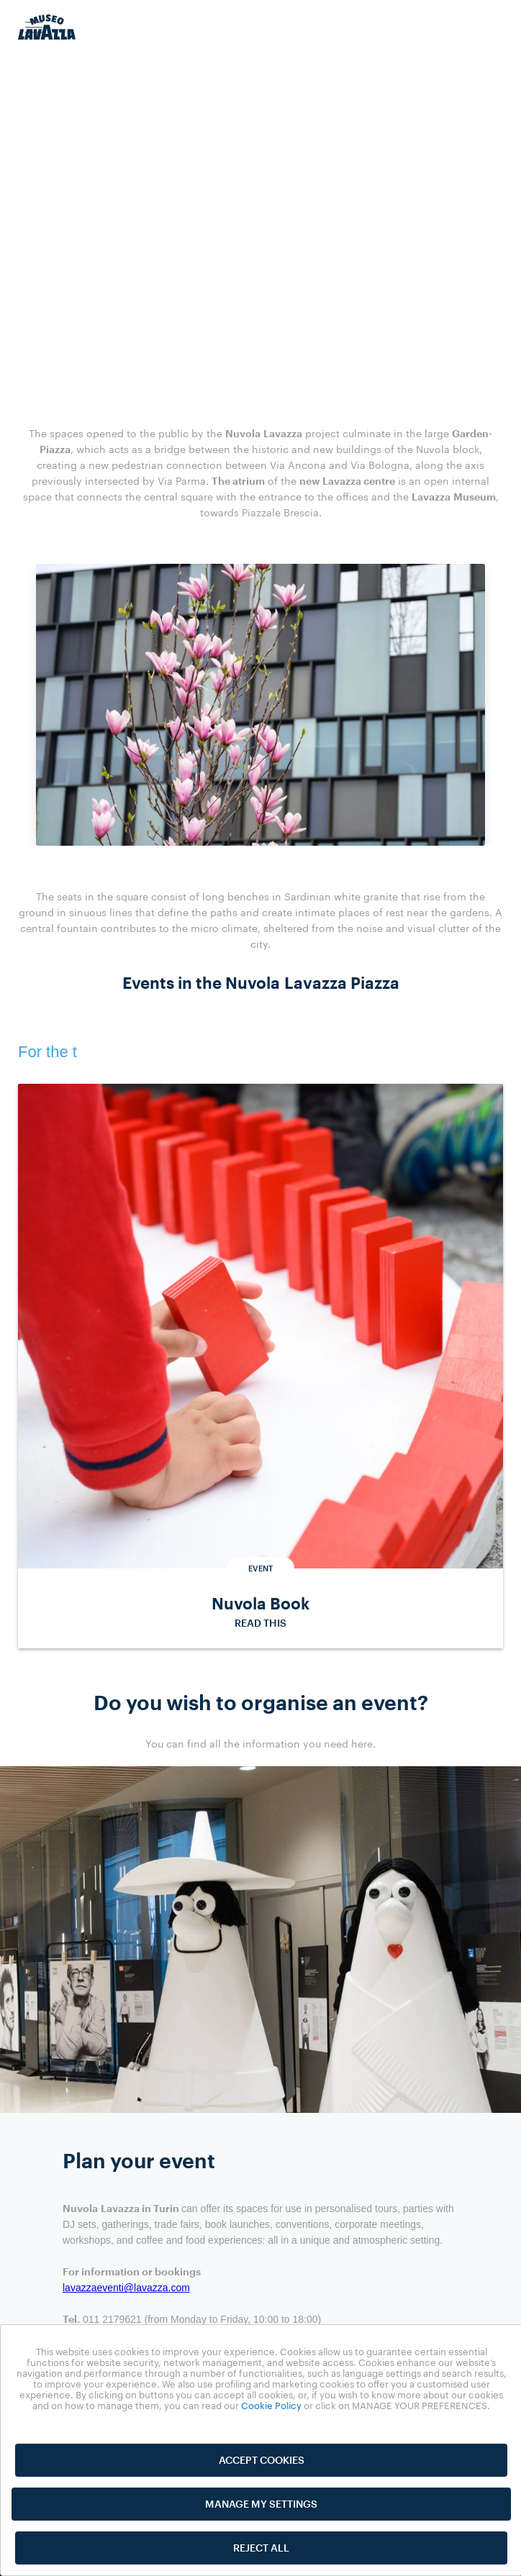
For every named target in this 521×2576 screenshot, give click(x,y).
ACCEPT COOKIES (261, 2460)
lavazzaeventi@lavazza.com (126, 2291)
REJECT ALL (261, 2547)
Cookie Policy (271, 2405)
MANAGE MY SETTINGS (261, 2504)
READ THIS (260, 1626)
